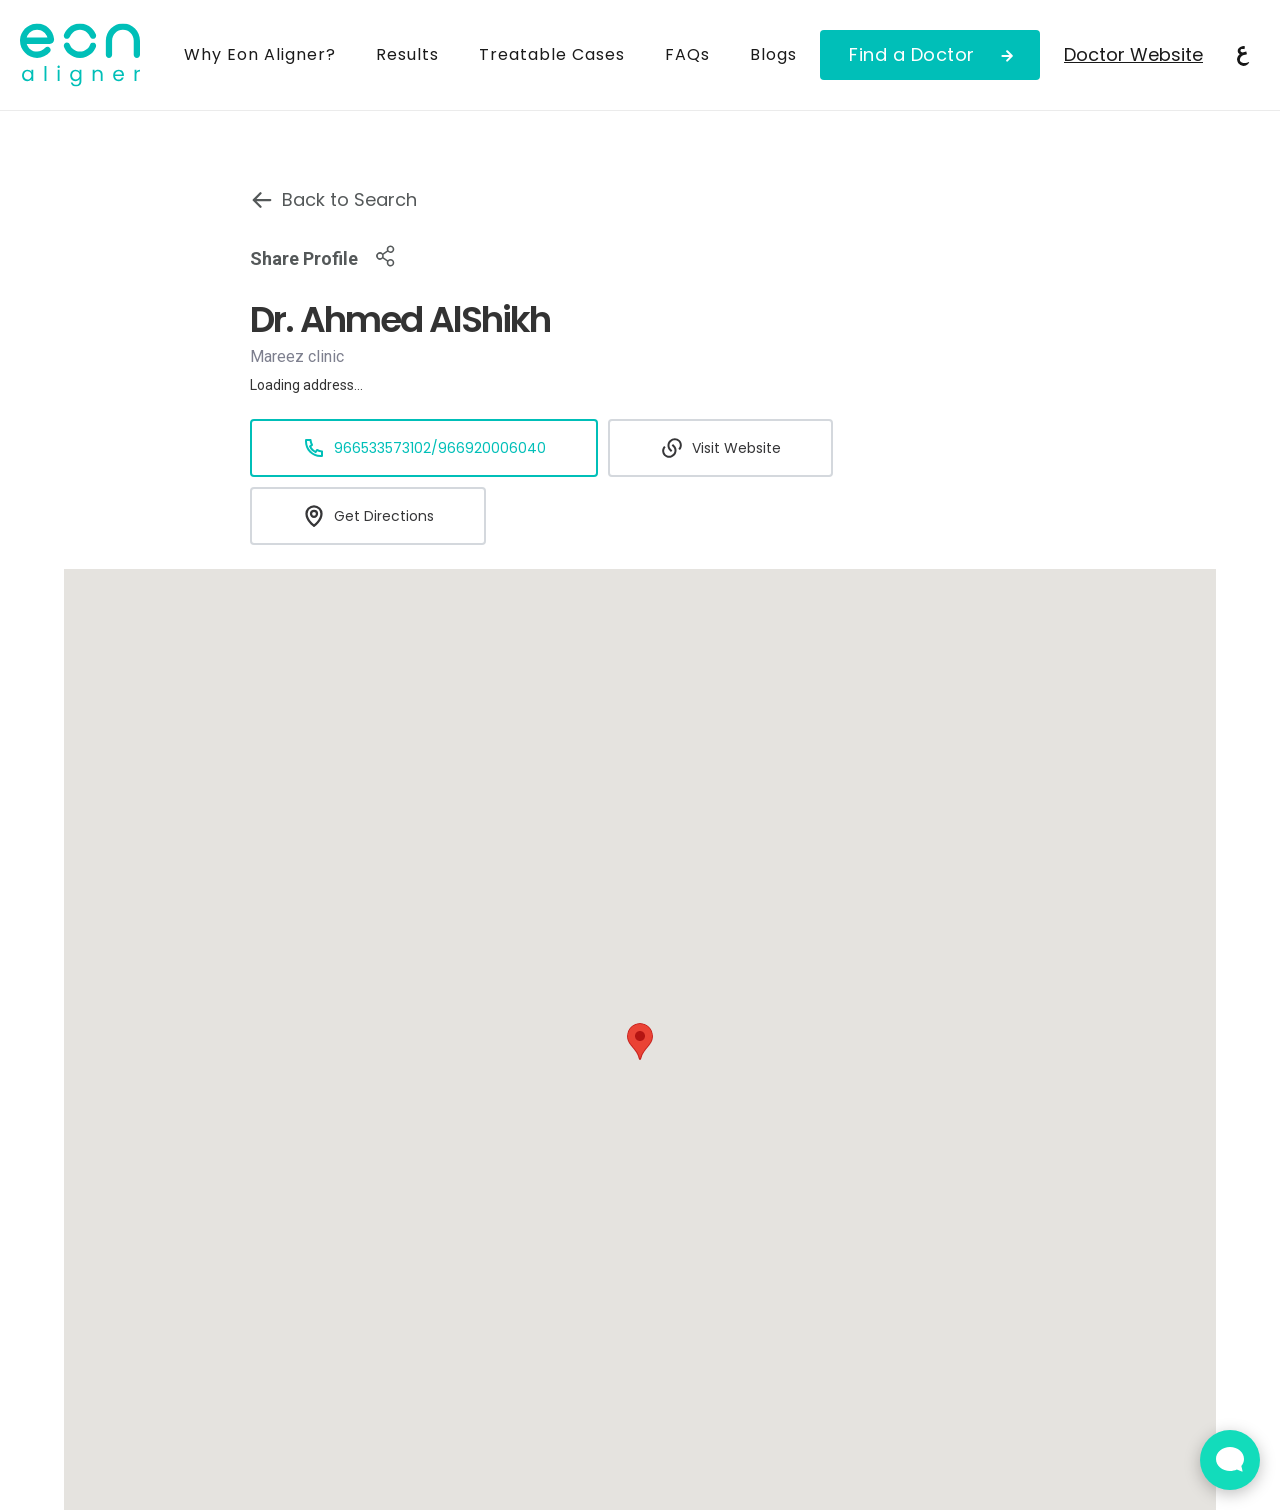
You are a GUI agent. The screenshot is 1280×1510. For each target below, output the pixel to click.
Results (407, 54)
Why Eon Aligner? (260, 54)
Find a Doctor (912, 54)
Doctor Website (1133, 54)
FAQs (687, 54)
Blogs (773, 54)
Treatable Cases (552, 54)
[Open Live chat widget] (1230, 1460)
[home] (92, 55)
